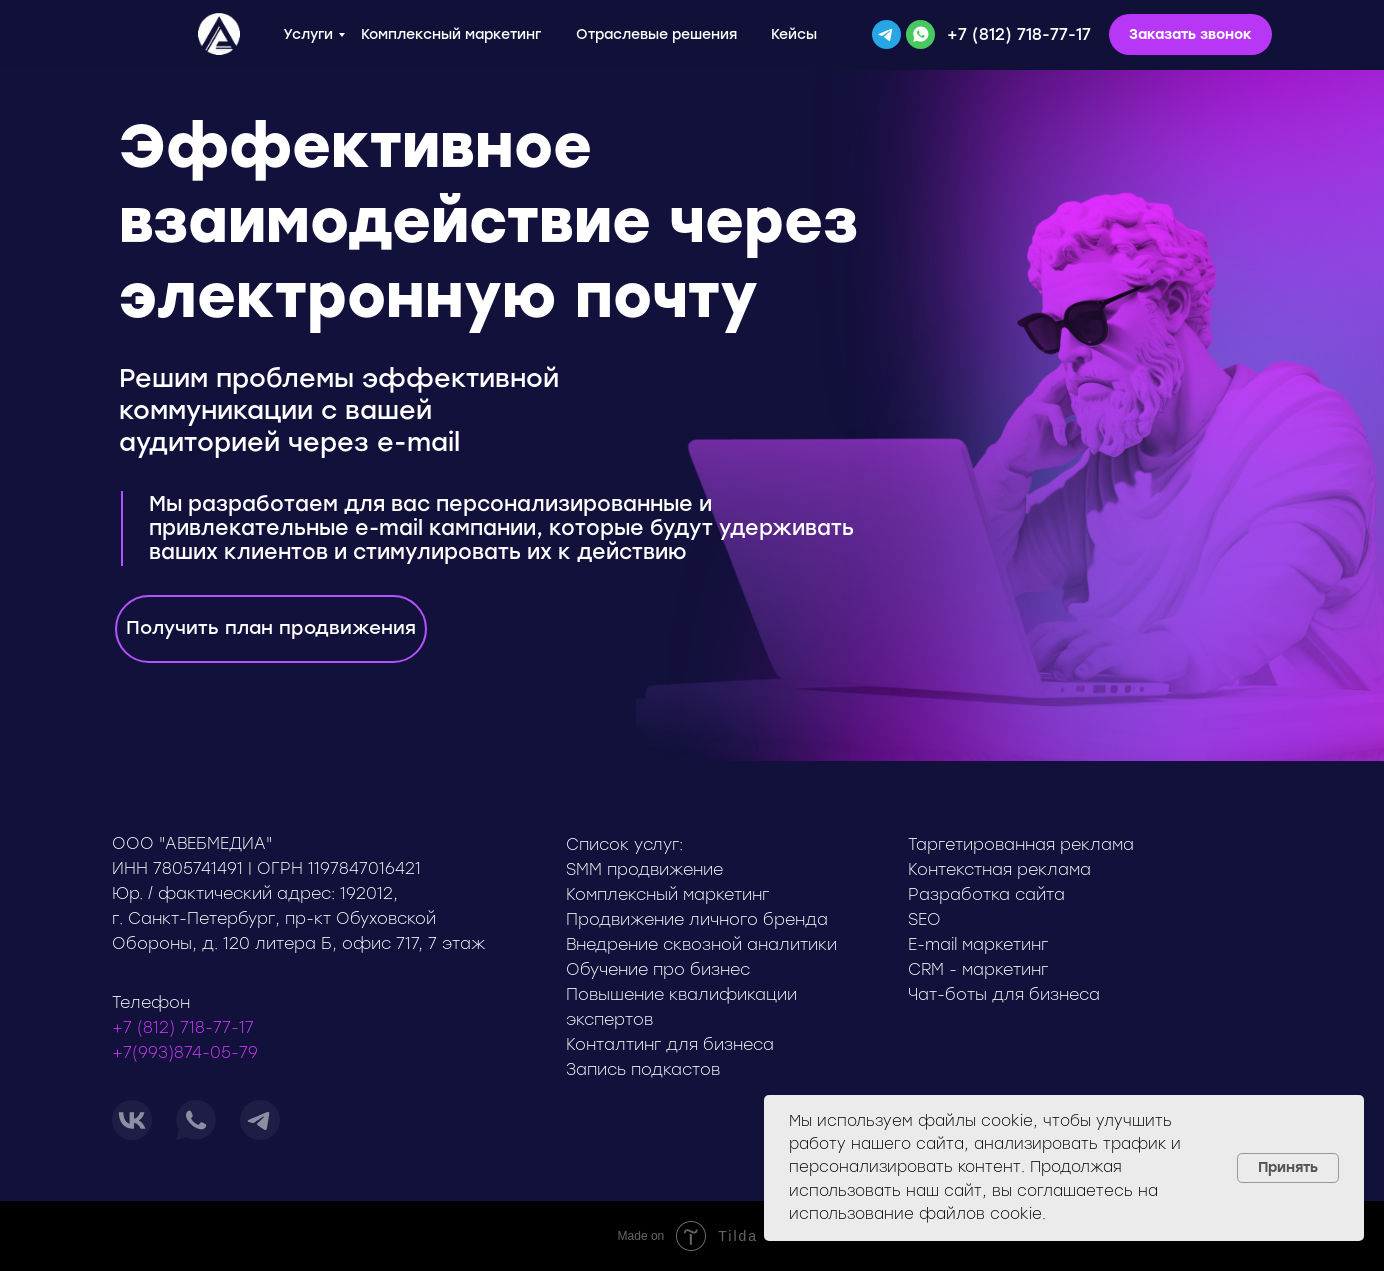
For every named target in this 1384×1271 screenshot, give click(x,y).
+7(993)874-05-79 (185, 1052)
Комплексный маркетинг (451, 34)
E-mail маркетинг (978, 944)
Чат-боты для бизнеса (1004, 994)
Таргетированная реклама (1021, 844)
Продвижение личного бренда (697, 919)
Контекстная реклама (999, 869)
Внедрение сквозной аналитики (701, 944)
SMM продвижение (644, 869)
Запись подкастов (643, 1069)
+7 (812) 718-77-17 (1019, 34)
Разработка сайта (986, 894)
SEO (924, 919)
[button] (1190, 34)
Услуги (308, 34)
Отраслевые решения (656, 34)
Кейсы (794, 34)
